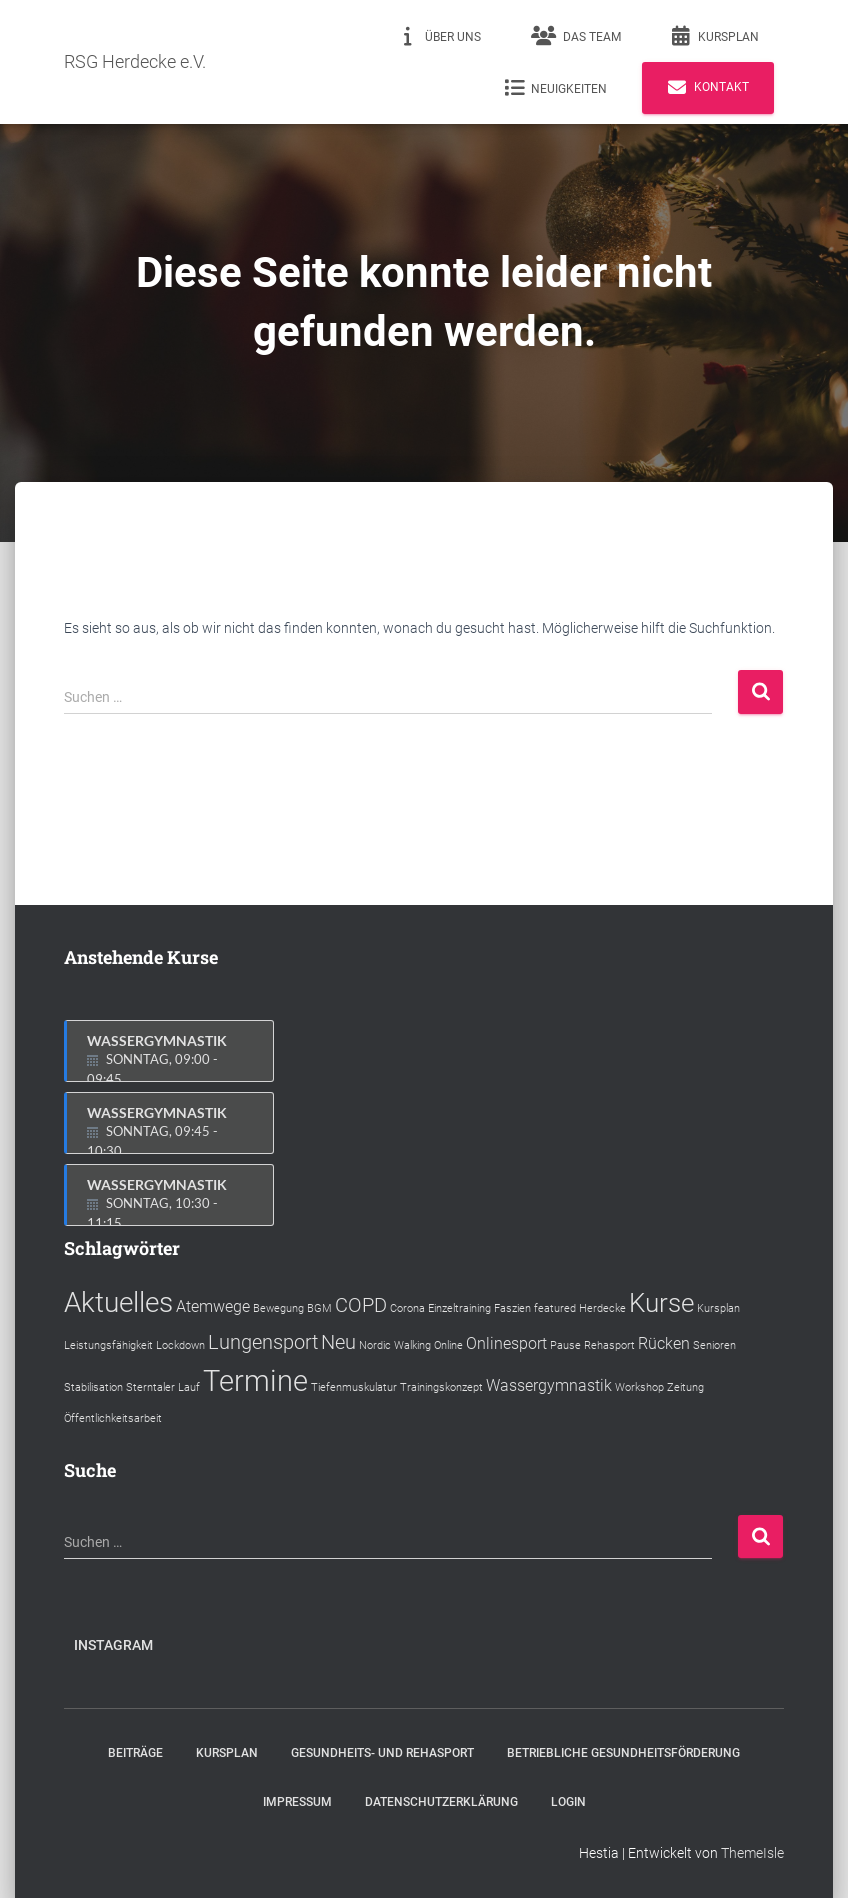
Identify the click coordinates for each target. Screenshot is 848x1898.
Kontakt (708, 88)
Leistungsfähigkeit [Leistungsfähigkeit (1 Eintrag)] (108, 1345)
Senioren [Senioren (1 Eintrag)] (714, 1345)
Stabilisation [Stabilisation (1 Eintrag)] (93, 1387)
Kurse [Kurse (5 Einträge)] (661, 1303)
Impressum (297, 1802)
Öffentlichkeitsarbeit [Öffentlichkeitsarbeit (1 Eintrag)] (113, 1418)
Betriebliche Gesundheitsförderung (623, 1753)
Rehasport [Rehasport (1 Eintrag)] (609, 1345)
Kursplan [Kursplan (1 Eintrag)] (718, 1308)
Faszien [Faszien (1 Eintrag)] (512, 1308)
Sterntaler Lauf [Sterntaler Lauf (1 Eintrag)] (163, 1387)
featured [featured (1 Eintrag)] (555, 1308)
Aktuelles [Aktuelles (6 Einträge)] (118, 1302)
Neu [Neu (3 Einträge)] (338, 1342)
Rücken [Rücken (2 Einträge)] (664, 1343)
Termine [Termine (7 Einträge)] (255, 1381)
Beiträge (135, 1753)
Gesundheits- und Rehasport (382, 1753)
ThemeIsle (752, 1853)
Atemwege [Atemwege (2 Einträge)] (213, 1306)
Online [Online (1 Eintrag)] (448, 1345)
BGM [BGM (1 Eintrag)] (319, 1308)
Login (568, 1802)
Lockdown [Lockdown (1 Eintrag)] (180, 1345)
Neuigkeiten (555, 88)
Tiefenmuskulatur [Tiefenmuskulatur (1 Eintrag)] (354, 1387)
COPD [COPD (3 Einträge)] (361, 1305)
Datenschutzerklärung (441, 1802)
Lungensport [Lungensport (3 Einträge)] (263, 1342)
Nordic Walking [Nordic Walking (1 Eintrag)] (395, 1345)
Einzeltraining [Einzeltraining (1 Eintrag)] (459, 1308)
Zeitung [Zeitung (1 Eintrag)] (685, 1387)
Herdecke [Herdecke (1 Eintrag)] (602, 1308)
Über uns (439, 36)
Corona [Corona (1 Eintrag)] (407, 1308)
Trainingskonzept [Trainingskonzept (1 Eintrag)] (441, 1387)
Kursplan (715, 36)
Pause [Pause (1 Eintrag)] (565, 1345)
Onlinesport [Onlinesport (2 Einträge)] (506, 1343)
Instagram (113, 1645)
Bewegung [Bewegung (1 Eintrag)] (278, 1308)
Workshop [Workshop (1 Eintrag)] (639, 1387)
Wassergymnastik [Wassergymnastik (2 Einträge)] (549, 1385)
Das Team (576, 36)
